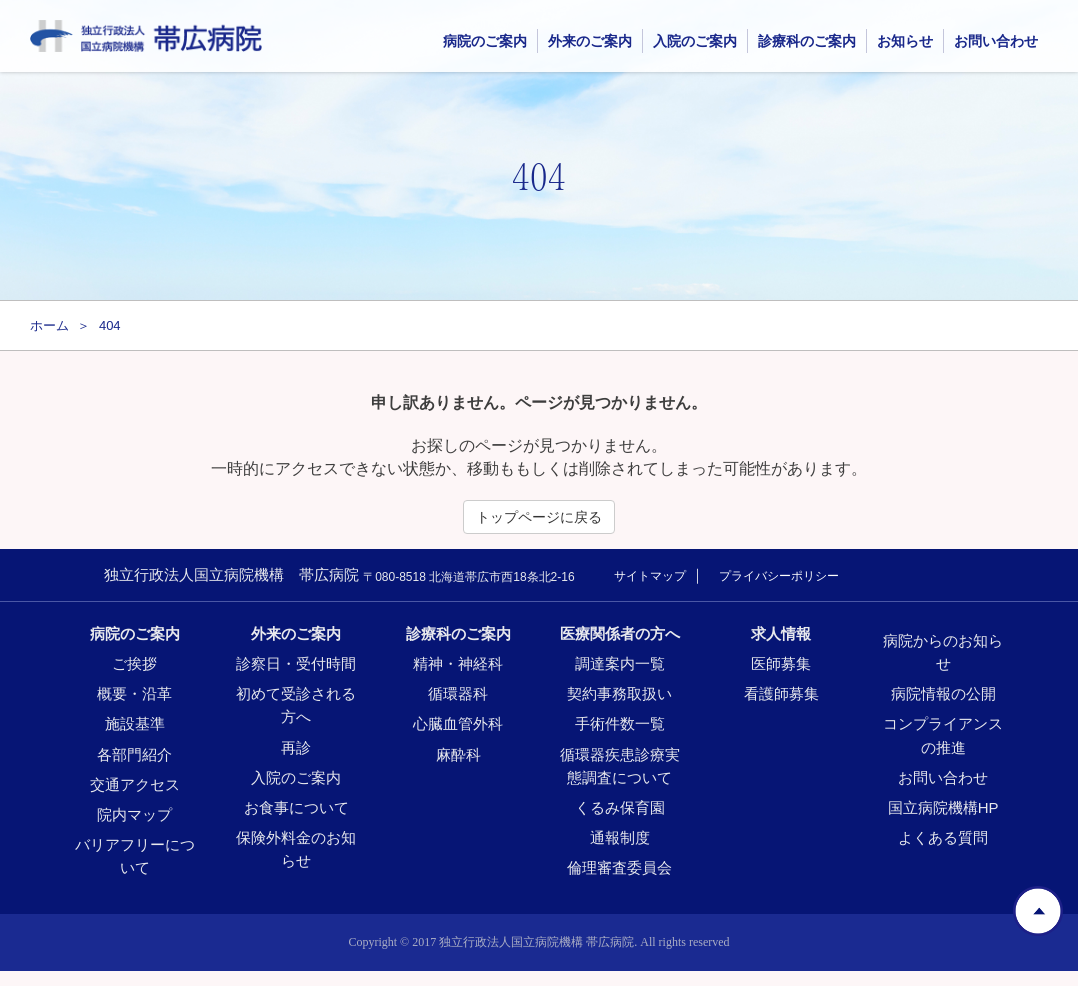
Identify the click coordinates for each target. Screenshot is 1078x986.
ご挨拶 (134, 663)
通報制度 (620, 837)
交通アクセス (135, 784)
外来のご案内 (590, 41)
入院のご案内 (695, 41)
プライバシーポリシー (779, 576)
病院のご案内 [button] (485, 41)
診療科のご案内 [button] (807, 41)
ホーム (49, 325)
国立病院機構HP (943, 807)
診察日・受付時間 (296, 663)
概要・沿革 (134, 693)
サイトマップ (650, 576)
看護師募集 (781, 693)
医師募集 (781, 663)
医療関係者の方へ (620, 633)
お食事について (296, 807)
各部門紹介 (134, 754)
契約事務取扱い (619, 693)
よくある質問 (943, 837)
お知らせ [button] (905, 41)
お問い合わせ (996, 41)
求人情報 (781, 633)
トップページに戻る (539, 517)
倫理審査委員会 (619, 867)
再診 (296, 747)
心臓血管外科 (458, 723)
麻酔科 (458, 754)
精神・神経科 (458, 663)
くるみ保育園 (620, 807)
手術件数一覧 (620, 723)
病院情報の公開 (943, 693)
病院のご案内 (135, 633)
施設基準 (135, 723)
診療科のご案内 (458, 633)
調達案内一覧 (620, 663)
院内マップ (134, 814)
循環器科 (458, 693)
